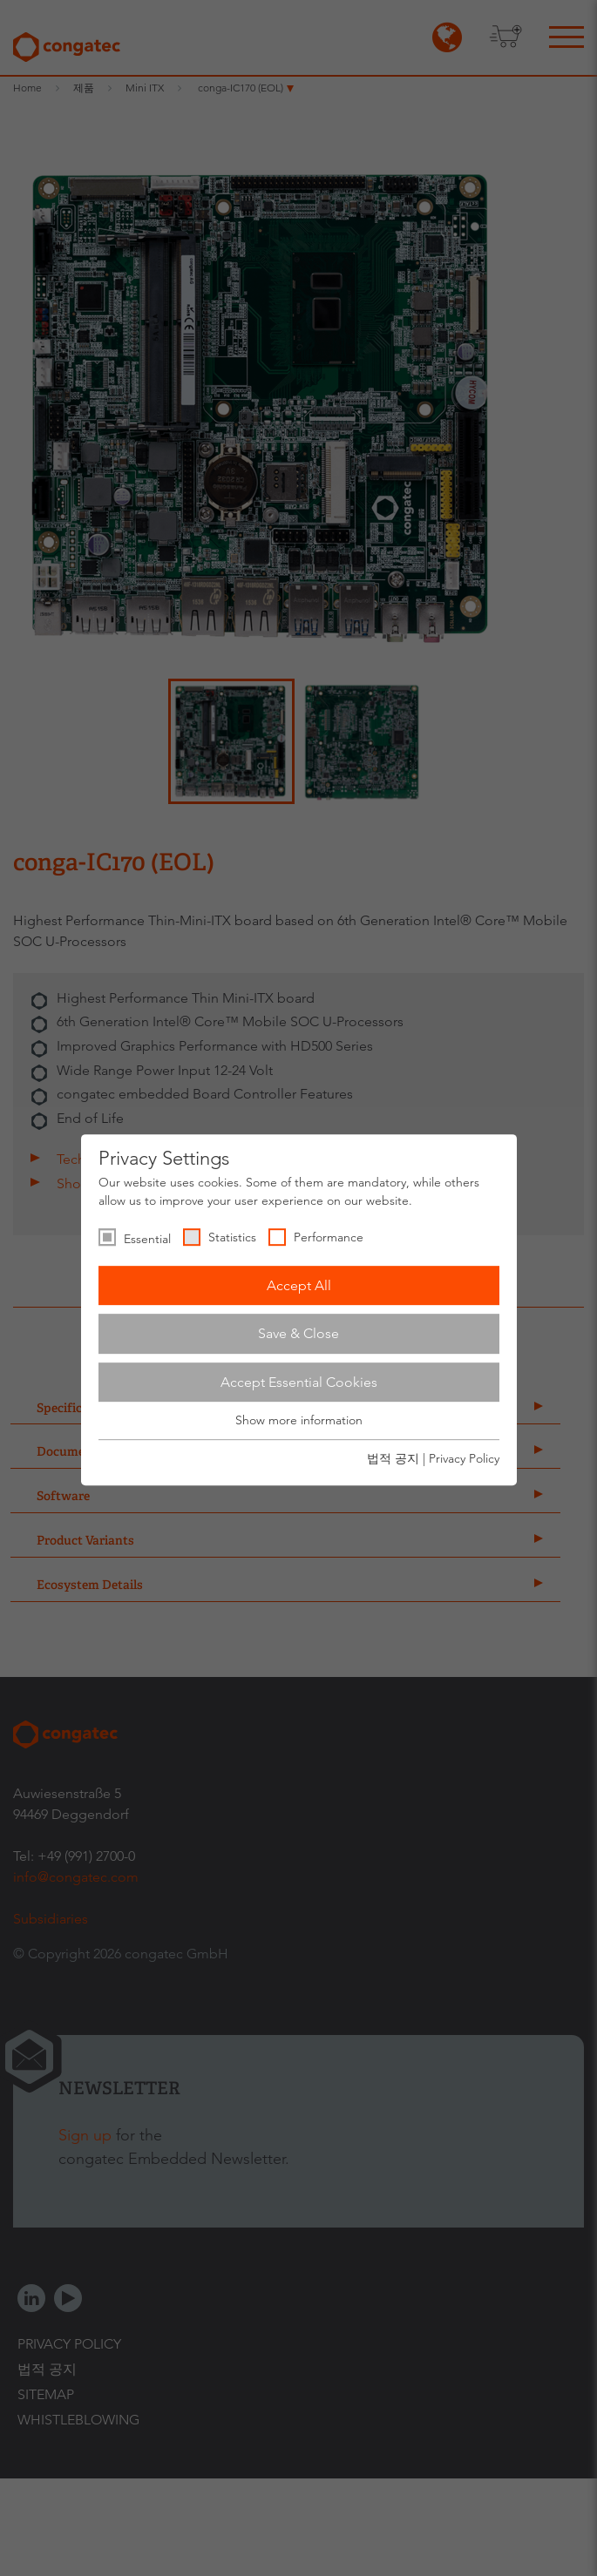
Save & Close (298, 1333)
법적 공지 (393, 1458)
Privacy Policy (464, 1458)
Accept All (299, 1285)
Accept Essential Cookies (298, 1382)
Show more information (299, 1421)
